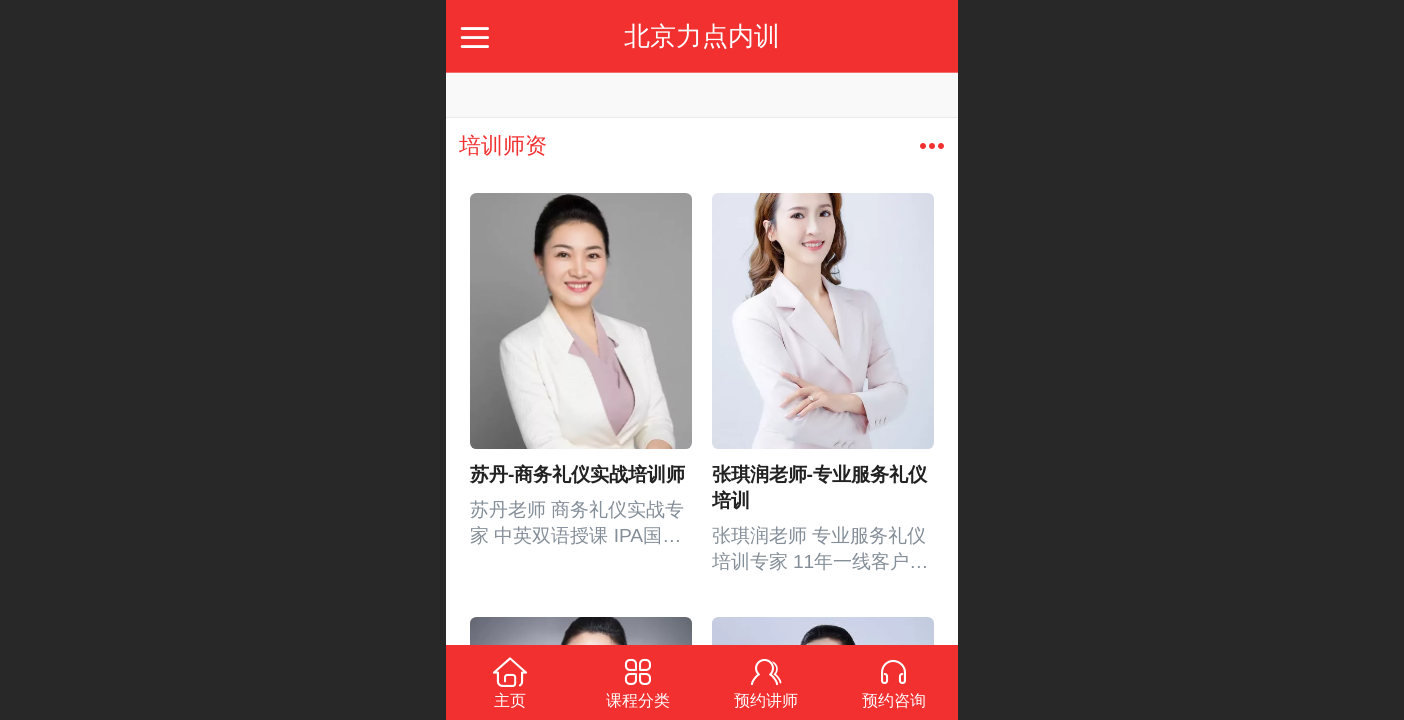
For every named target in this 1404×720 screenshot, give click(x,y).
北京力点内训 (702, 36)
